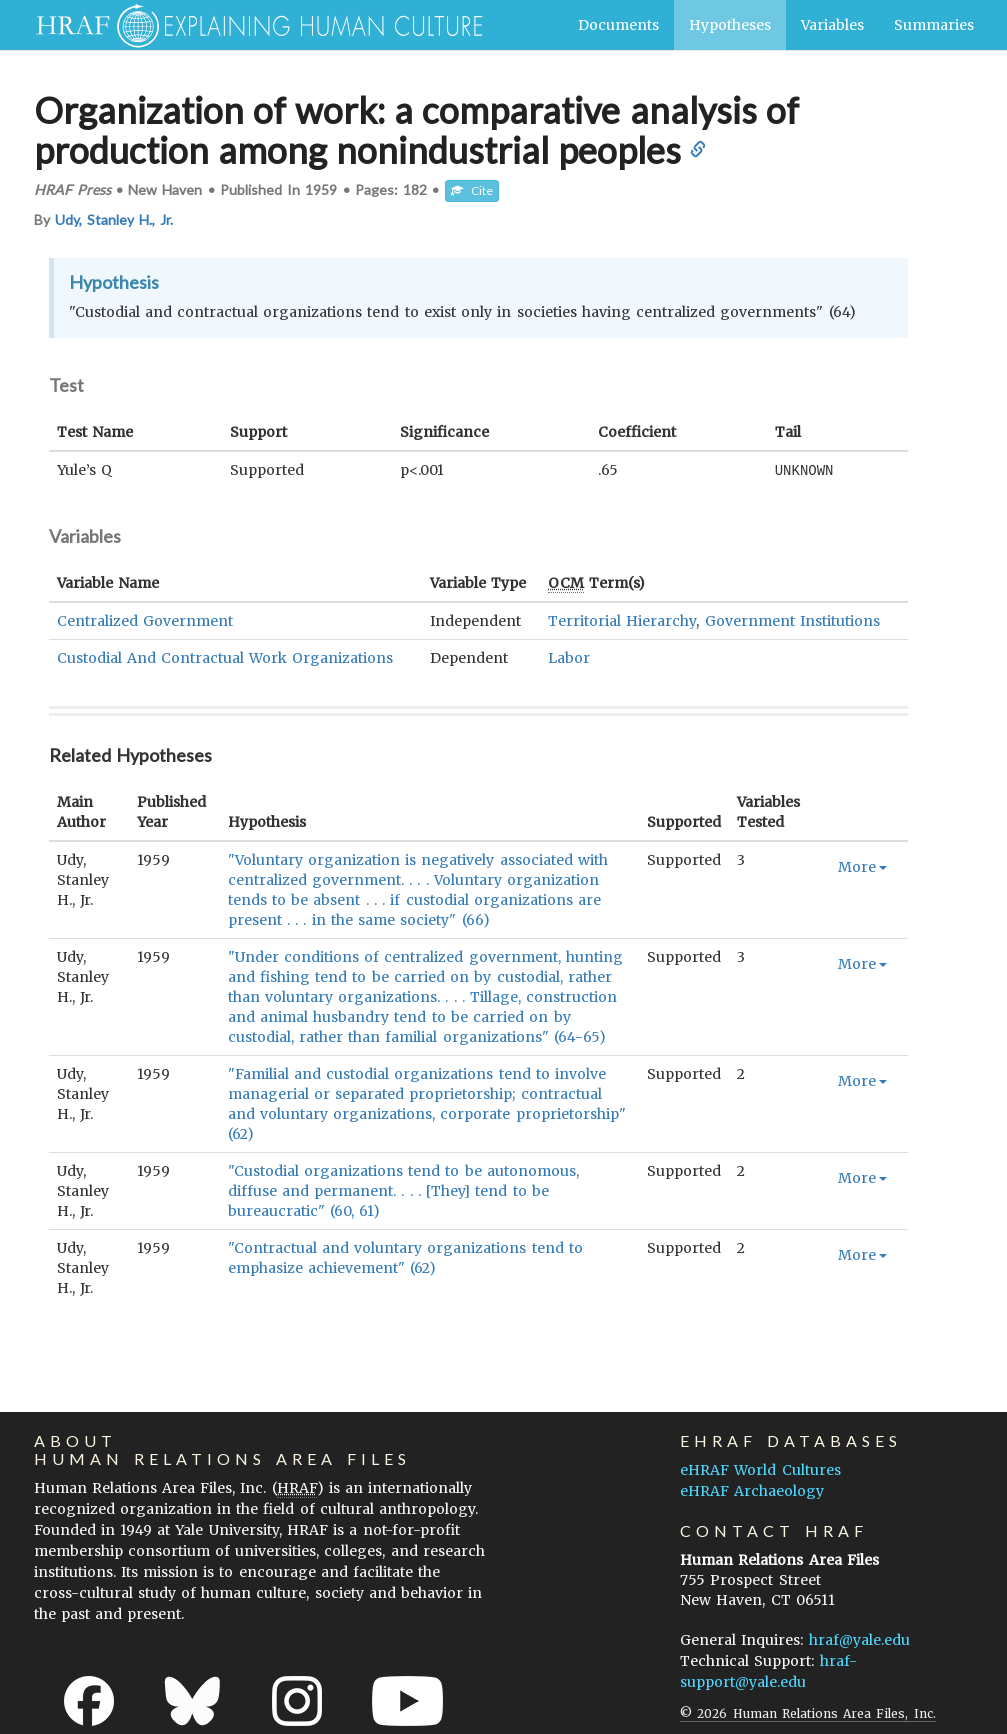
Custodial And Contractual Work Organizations (225, 657)
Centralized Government (145, 620)
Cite (472, 190)
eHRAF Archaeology (752, 1490)
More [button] (862, 866)
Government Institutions (792, 620)
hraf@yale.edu (859, 1639)
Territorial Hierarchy (622, 620)
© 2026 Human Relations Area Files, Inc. (807, 1712)
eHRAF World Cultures (760, 1469)
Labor (569, 657)
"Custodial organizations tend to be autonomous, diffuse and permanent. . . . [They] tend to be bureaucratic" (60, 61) (403, 1190)
